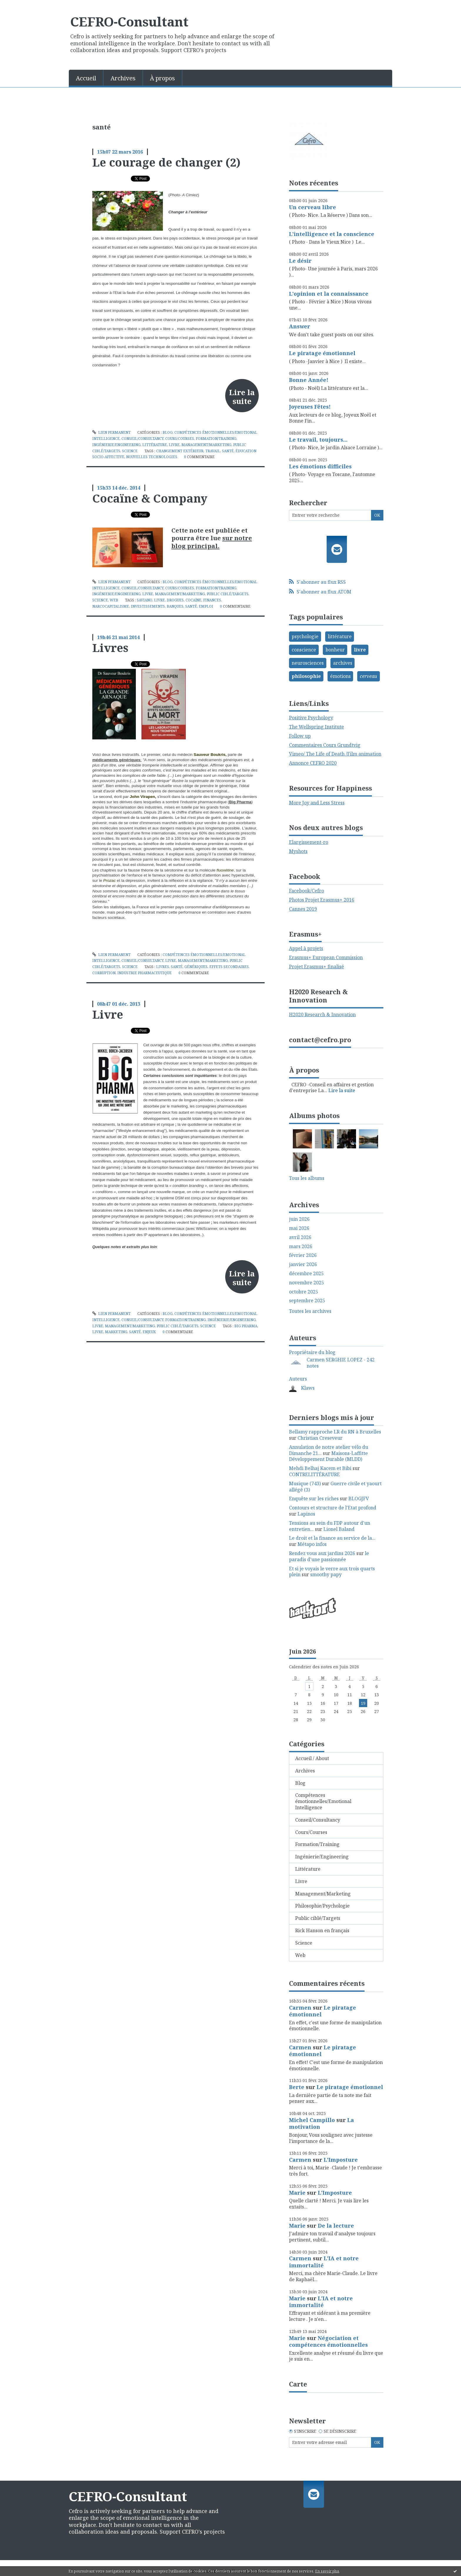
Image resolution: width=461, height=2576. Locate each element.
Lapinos (306, 1514)
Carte (298, 2383)
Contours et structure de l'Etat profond (332, 1507)
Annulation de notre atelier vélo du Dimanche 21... (328, 1450)
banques (175, 606)
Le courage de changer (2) (166, 162)
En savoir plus (327, 2571)
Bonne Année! (308, 379)
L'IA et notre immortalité (324, 2262)
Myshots (298, 851)
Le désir (300, 260)
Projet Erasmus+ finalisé (316, 966)
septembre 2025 (307, 1301)
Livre (174, 444)
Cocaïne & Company (149, 498)
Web (114, 600)
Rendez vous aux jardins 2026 (322, 1553)
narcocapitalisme (110, 606)
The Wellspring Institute (316, 727)
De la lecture (336, 2225)
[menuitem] (86, 78)
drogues (175, 600)
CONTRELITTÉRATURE (314, 1474)
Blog (168, 432)
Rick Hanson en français (322, 1930)
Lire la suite (242, 396)
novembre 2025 (306, 1283)
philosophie (306, 676)
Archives (123, 78)
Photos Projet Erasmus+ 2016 (321, 900)
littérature (340, 636)
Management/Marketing (206, 444)
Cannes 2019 (303, 909)
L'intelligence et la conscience (331, 233)
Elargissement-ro (308, 842)
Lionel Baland (339, 1529)
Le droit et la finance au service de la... (332, 1538)
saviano (144, 600)
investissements (148, 606)
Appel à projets (306, 948)
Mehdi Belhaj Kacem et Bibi (320, 1468)
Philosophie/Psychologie (322, 1906)
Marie (297, 2192)
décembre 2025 (306, 1273)
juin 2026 (299, 1219)
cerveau (368, 676)
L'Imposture (341, 2159)
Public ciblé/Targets (227, 593)
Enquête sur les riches (314, 1498)
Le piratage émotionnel (322, 353)
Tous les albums (306, 1178)
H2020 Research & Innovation (322, 1014)
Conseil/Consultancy (142, 438)
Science (130, 450)
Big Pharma (240, 802)
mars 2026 (300, 1246)
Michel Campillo (312, 2119)
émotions (340, 676)
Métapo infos (312, 1544)
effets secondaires (229, 966)
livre (159, 600)
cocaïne (193, 600)
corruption (104, 972)
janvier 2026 (303, 1264)
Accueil (86, 78)
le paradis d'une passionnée (329, 1556)
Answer (299, 326)
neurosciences (308, 663)
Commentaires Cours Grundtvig (324, 745)
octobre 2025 (303, 1292)
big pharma (245, 1325)
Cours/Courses (179, 438)
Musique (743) (305, 1483)
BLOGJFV (358, 1498)
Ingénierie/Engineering (116, 444)
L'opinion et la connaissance (328, 293)
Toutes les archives (310, 1311)
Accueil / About (312, 1758)
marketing (116, 1331)
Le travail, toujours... (318, 439)
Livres (110, 647)
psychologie (305, 636)
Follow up (300, 736)
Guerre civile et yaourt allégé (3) (335, 1486)
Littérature (154, 444)
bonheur (335, 649)
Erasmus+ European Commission (326, 957)
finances (212, 600)
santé (228, 450)
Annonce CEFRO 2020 (313, 763)
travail (212, 450)
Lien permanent (111, 432)
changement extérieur (179, 450)
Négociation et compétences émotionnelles (328, 2341)
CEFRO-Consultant (129, 21)
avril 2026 (300, 1237)
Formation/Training (216, 438)
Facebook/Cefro (306, 890)
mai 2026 (299, 1228)
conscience (304, 649)
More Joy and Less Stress (317, 802)
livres (162, 966)
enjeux (149, 1331)
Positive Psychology (311, 717)
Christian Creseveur (320, 1438)
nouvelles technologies (151, 456)
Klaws (308, 1388)
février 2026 (303, 1255)
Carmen (300, 2007)
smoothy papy (326, 1574)
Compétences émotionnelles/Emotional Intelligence (323, 1801)
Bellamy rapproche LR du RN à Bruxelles (335, 1431)
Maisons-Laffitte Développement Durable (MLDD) (328, 1456)
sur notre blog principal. (211, 542)
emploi (206, 606)
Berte (296, 2087)
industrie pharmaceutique (144, 972)
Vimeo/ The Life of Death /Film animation (335, 754)
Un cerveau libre (312, 207)
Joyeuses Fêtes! (310, 406)
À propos (162, 78)
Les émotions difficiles (320, 466)
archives (342, 663)
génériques (196, 966)
